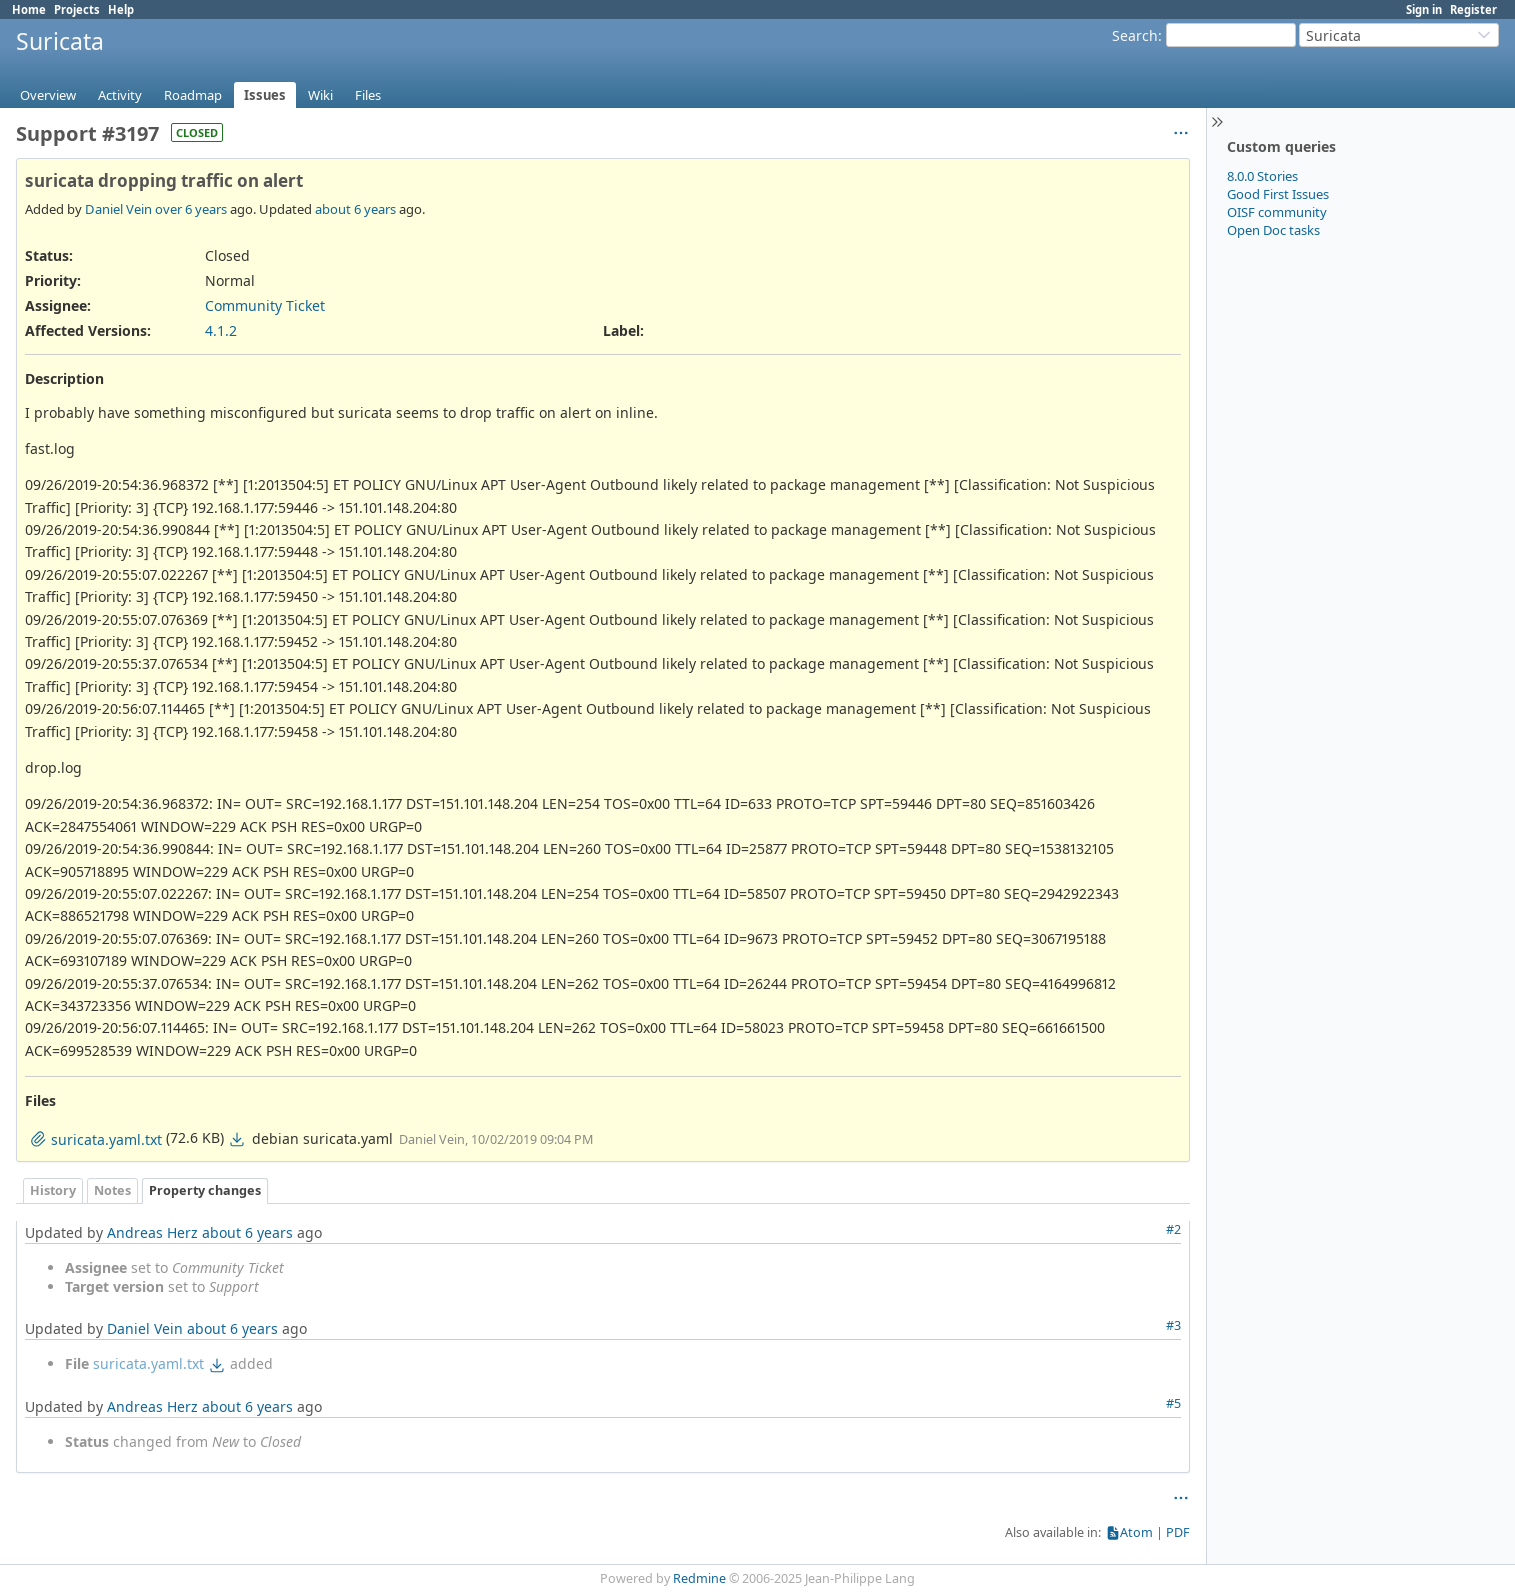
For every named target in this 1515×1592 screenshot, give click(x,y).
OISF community (1277, 212)
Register (1473, 9)
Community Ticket (265, 305)
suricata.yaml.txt (148, 1363)
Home (29, 9)
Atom (1136, 1532)
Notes (112, 1190)
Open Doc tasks (1273, 230)
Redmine (699, 1578)
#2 (1173, 1229)
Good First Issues (1278, 194)
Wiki (320, 95)
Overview (48, 95)
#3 (1173, 1325)
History (53, 1190)
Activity (120, 95)
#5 (1173, 1403)
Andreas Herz (152, 1232)
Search (1135, 35)
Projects (77, 9)
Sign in (1424, 9)
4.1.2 (221, 330)
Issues (265, 95)
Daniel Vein (118, 209)
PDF (1178, 1532)
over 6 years (191, 209)
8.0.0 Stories (1262, 176)
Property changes (205, 1190)
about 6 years (355, 209)
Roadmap (193, 95)
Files (368, 95)
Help (121, 9)
